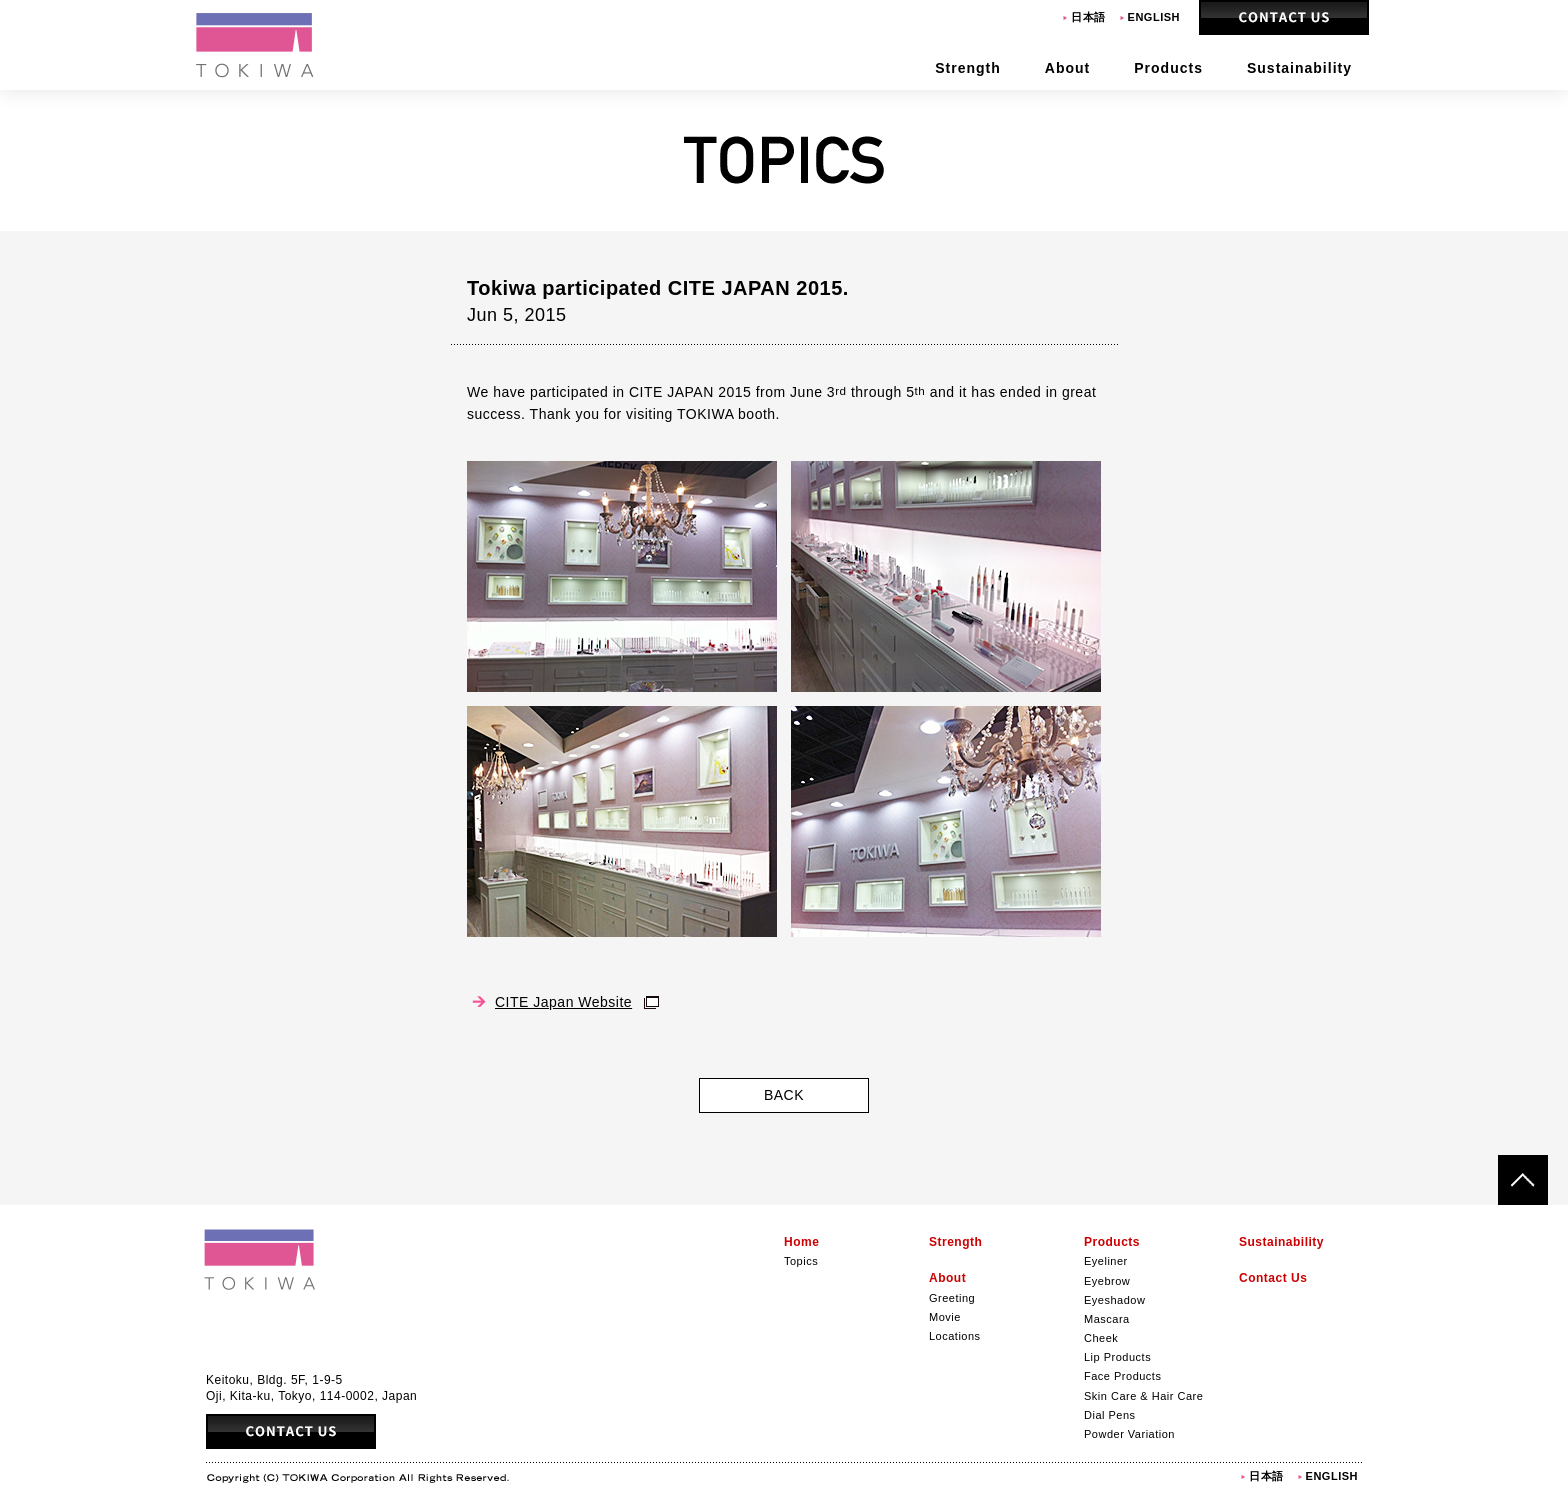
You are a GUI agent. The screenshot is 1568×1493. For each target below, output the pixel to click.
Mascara (1107, 1319)
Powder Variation (1129, 1434)
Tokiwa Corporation (256, 45)
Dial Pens (1110, 1415)
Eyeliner (1106, 1261)
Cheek (1101, 1338)
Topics (801, 1261)
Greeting (952, 1298)
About (947, 1278)
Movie (945, 1317)
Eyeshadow (1114, 1300)
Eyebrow (1107, 1281)
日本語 (1088, 17)
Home (801, 1242)
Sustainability (1281, 1242)
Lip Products (1117, 1357)
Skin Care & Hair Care (1143, 1396)
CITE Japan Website (563, 1002)
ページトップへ (1523, 1180)
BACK (784, 1095)
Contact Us (1284, 17)
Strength (955, 1242)
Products (1112, 1242)
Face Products (1122, 1376)
